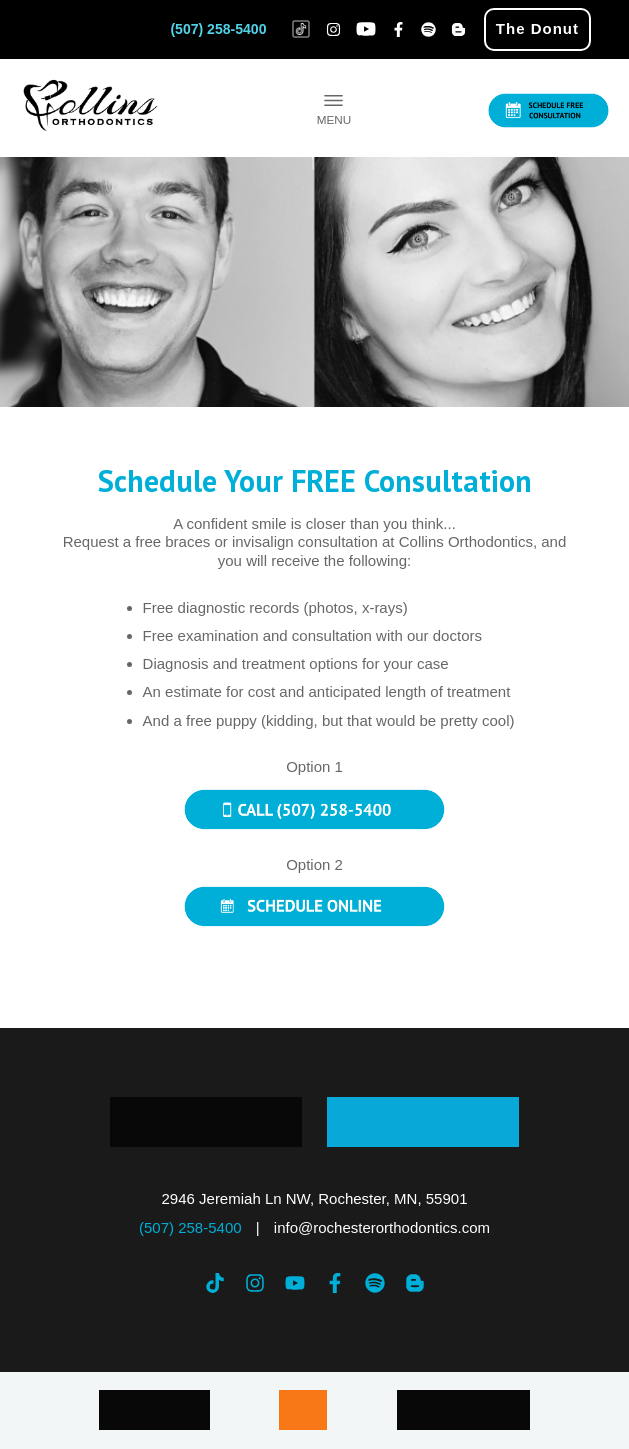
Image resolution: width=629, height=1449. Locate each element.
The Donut (537, 28)
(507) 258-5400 (218, 29)
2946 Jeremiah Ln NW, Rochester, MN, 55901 (315, 1198)
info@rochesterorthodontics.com (382, 1227)
